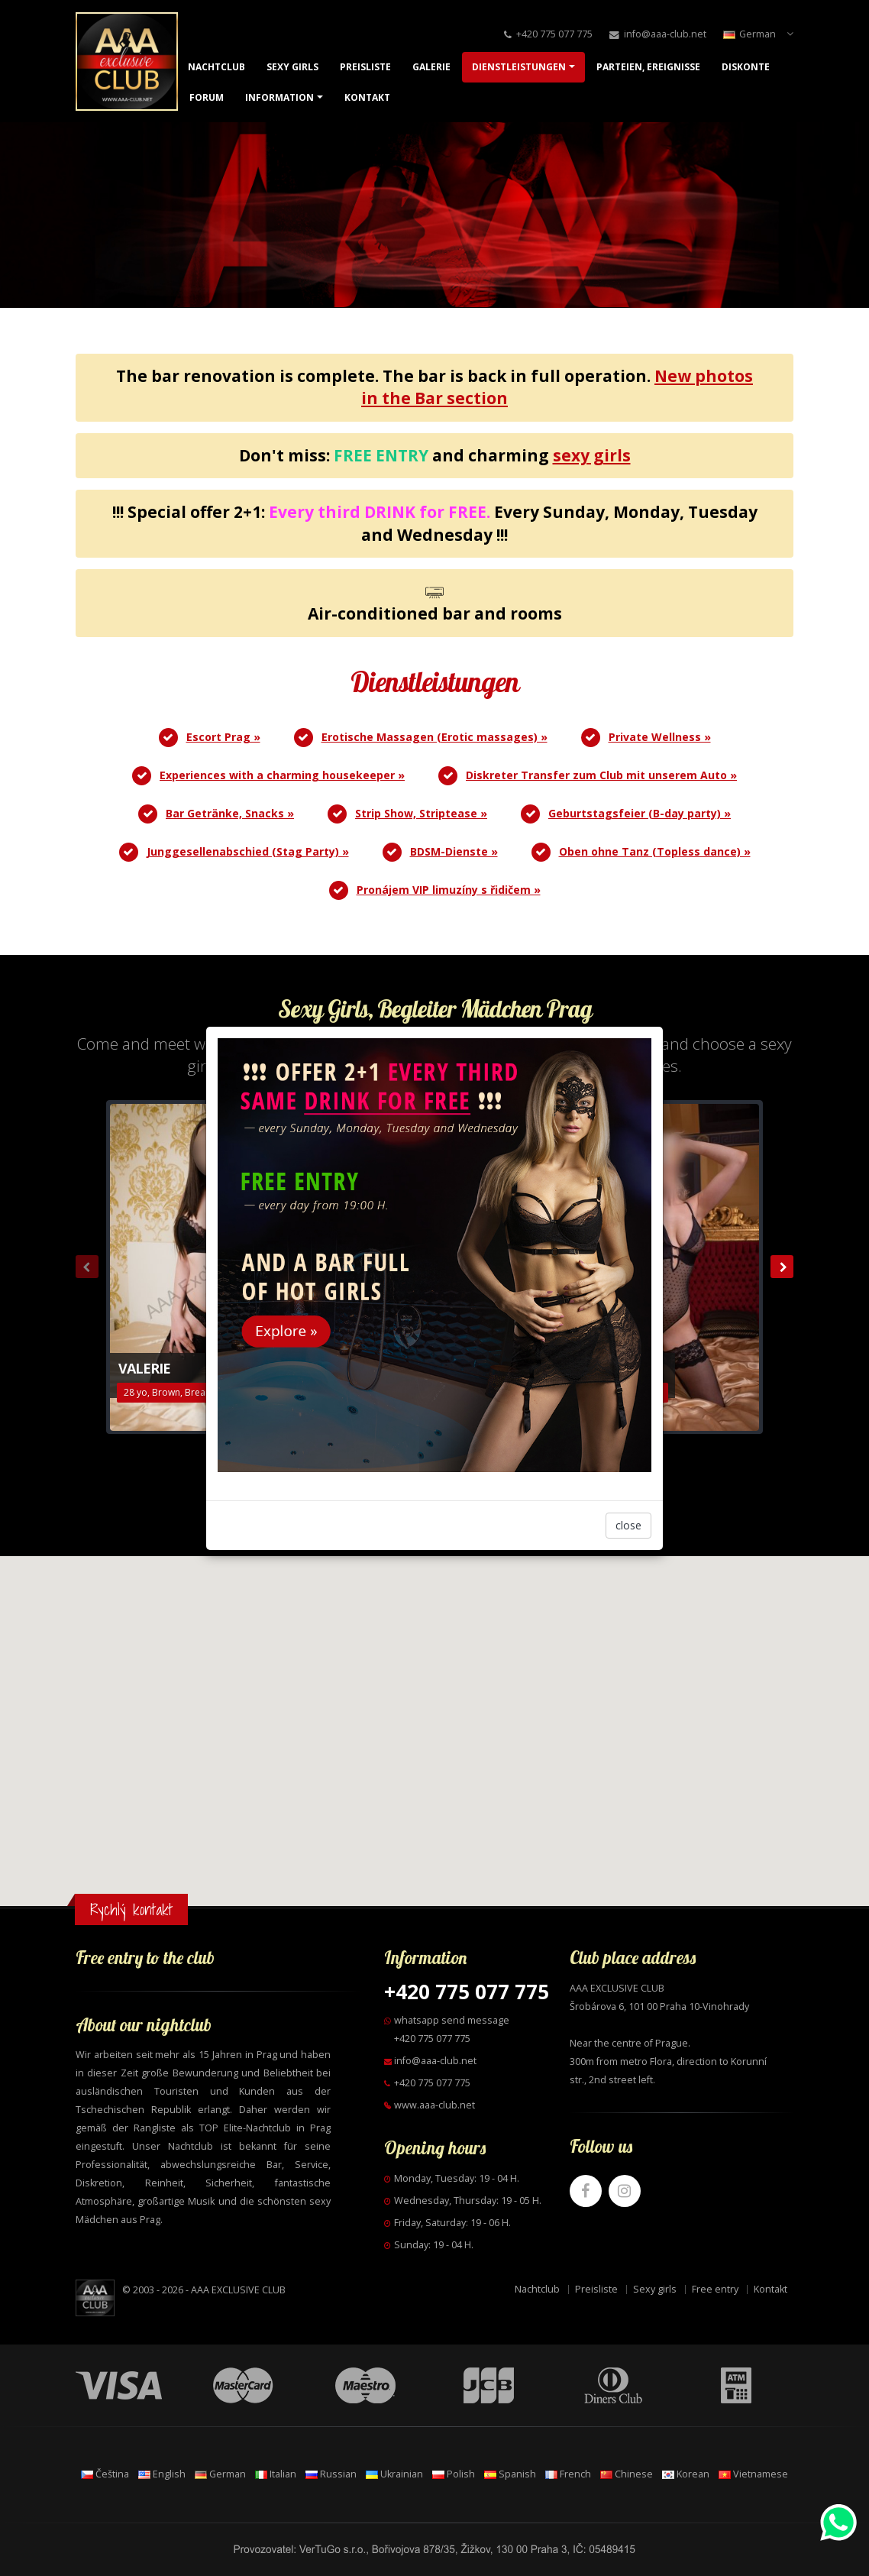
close (628, 1525)
